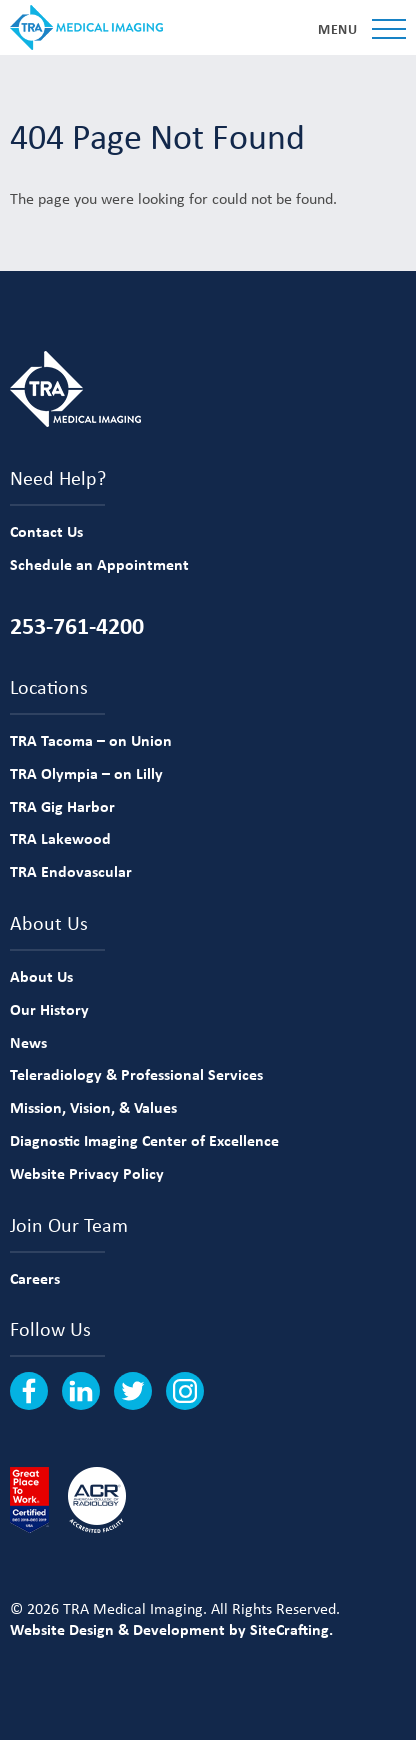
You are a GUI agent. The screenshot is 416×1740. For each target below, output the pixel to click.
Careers (35, 1278)
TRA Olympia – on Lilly (86, 773)
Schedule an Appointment (99, 564)
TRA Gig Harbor (62, 806)
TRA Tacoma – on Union (91, 740)
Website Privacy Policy (87, 1173)
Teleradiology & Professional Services (136, 1074)
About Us (41, 976)
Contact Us (46, 531)
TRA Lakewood (60, 838)
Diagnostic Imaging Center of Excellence (144, 1140)
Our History (49, 1009)
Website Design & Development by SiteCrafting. (171, 1629)
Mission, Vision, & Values (93, 1107)
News (28, 1042)
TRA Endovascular (71, 871)
